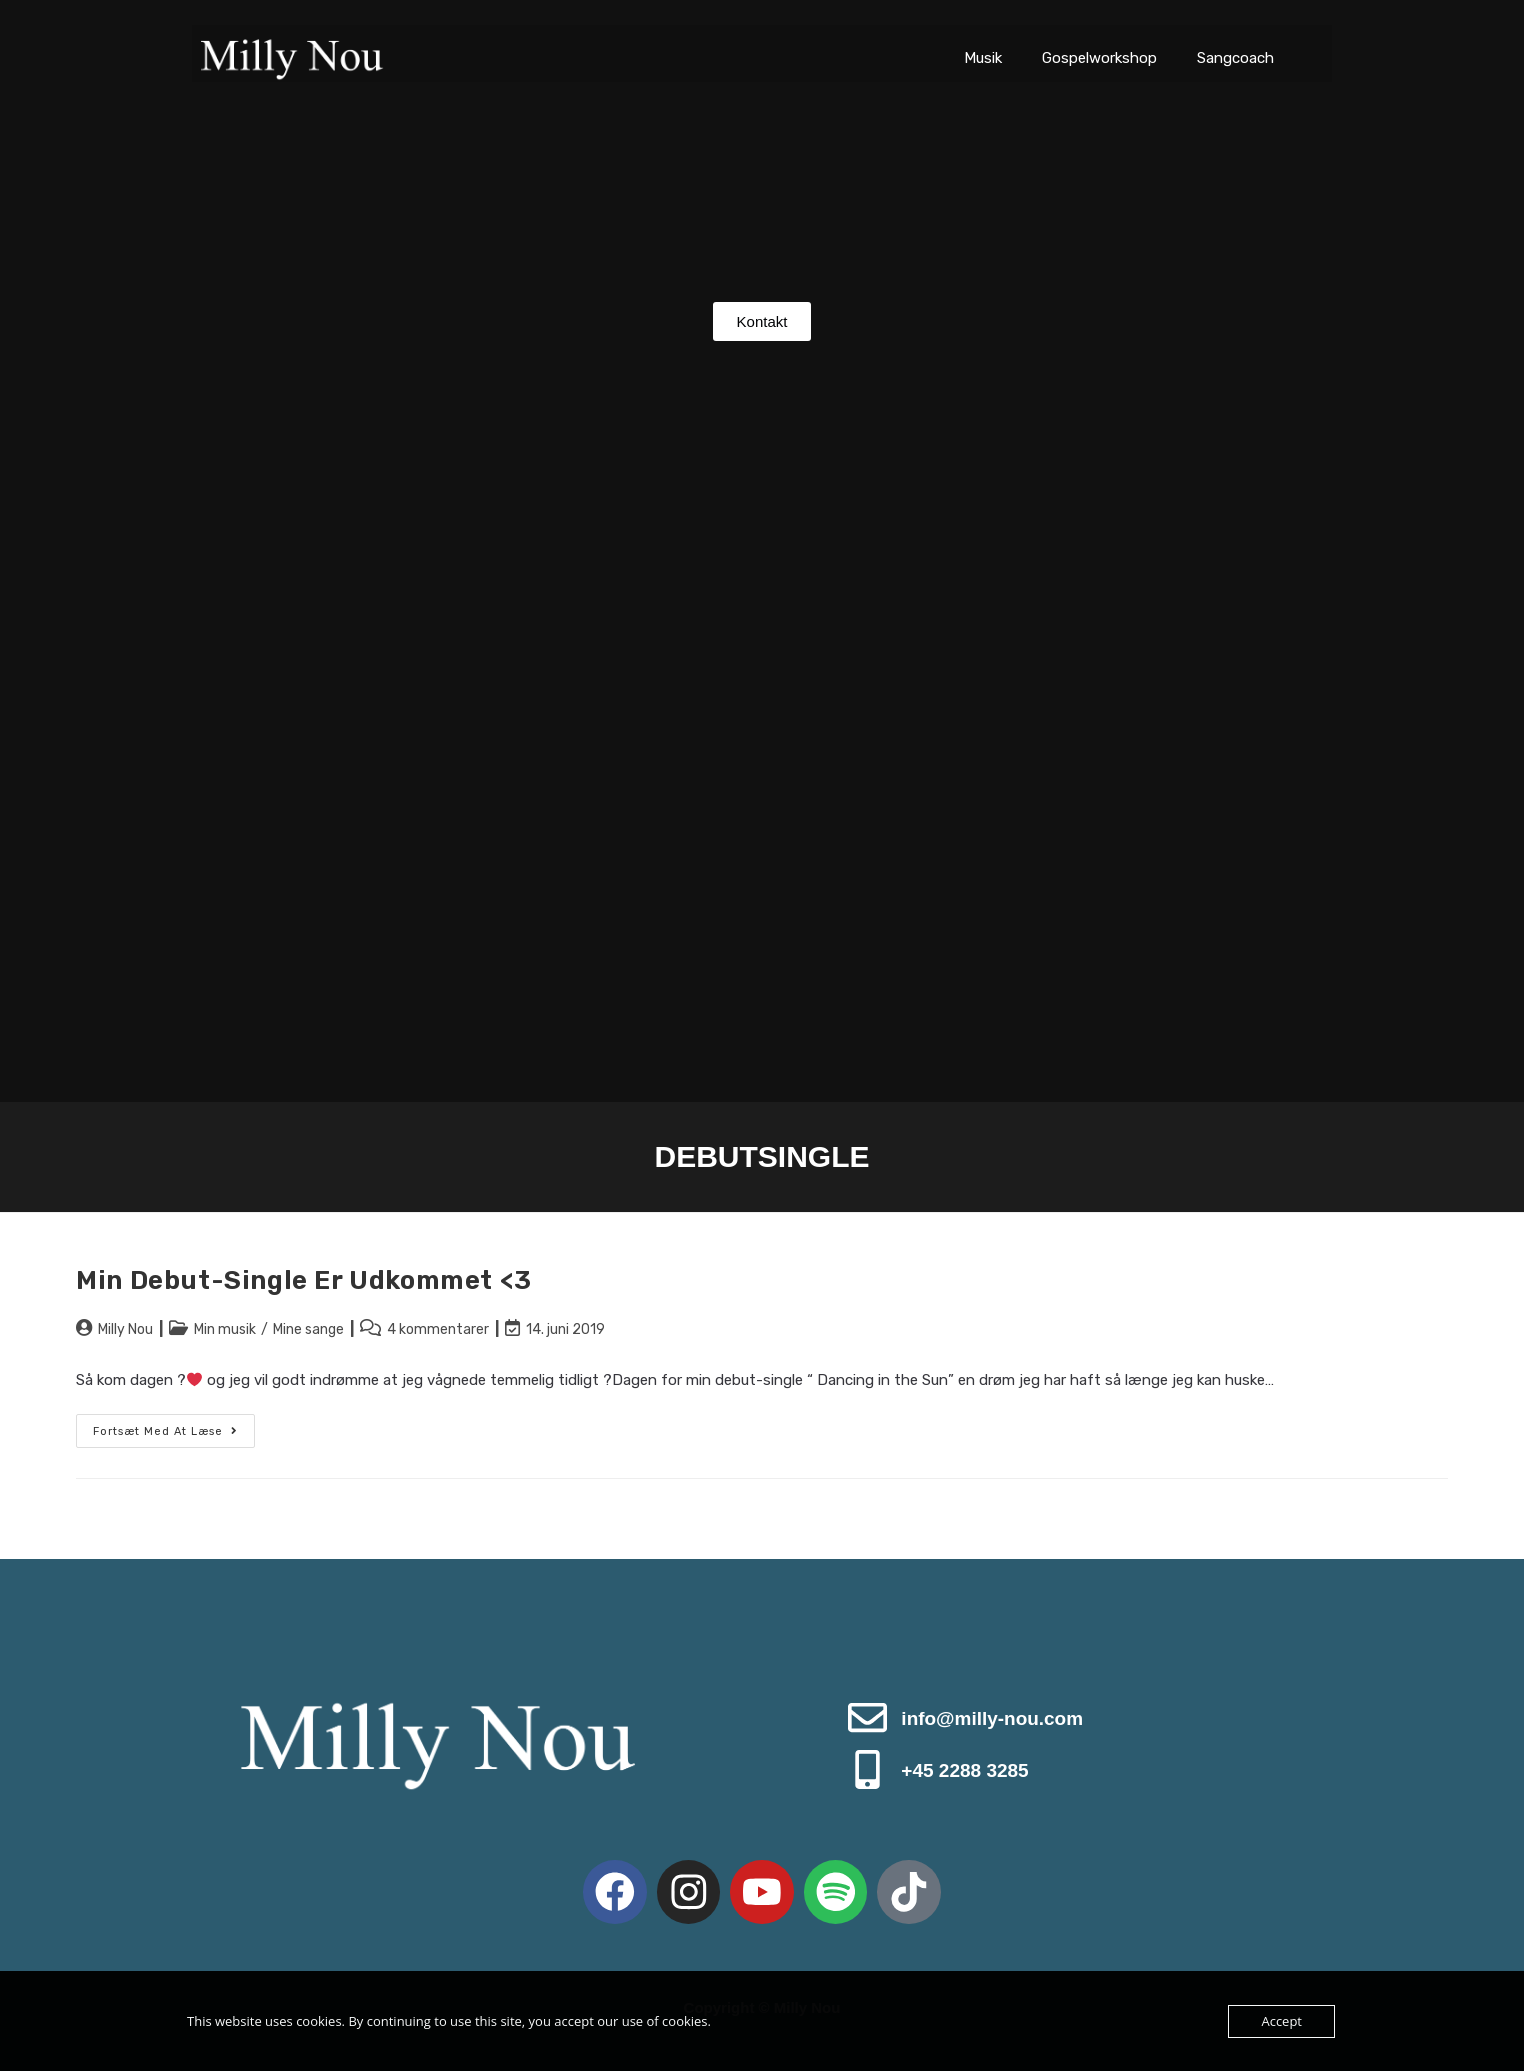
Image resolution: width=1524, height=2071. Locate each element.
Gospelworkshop (1099, 58)
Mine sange (308, 1329)
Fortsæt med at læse (174, 1426)
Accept (1281, 2021)
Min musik (225, 1329)
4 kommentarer (438, 1329)
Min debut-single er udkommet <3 (304, 1280)
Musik (983, 58)
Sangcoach (1235, 58)
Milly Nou (125, 1329)
